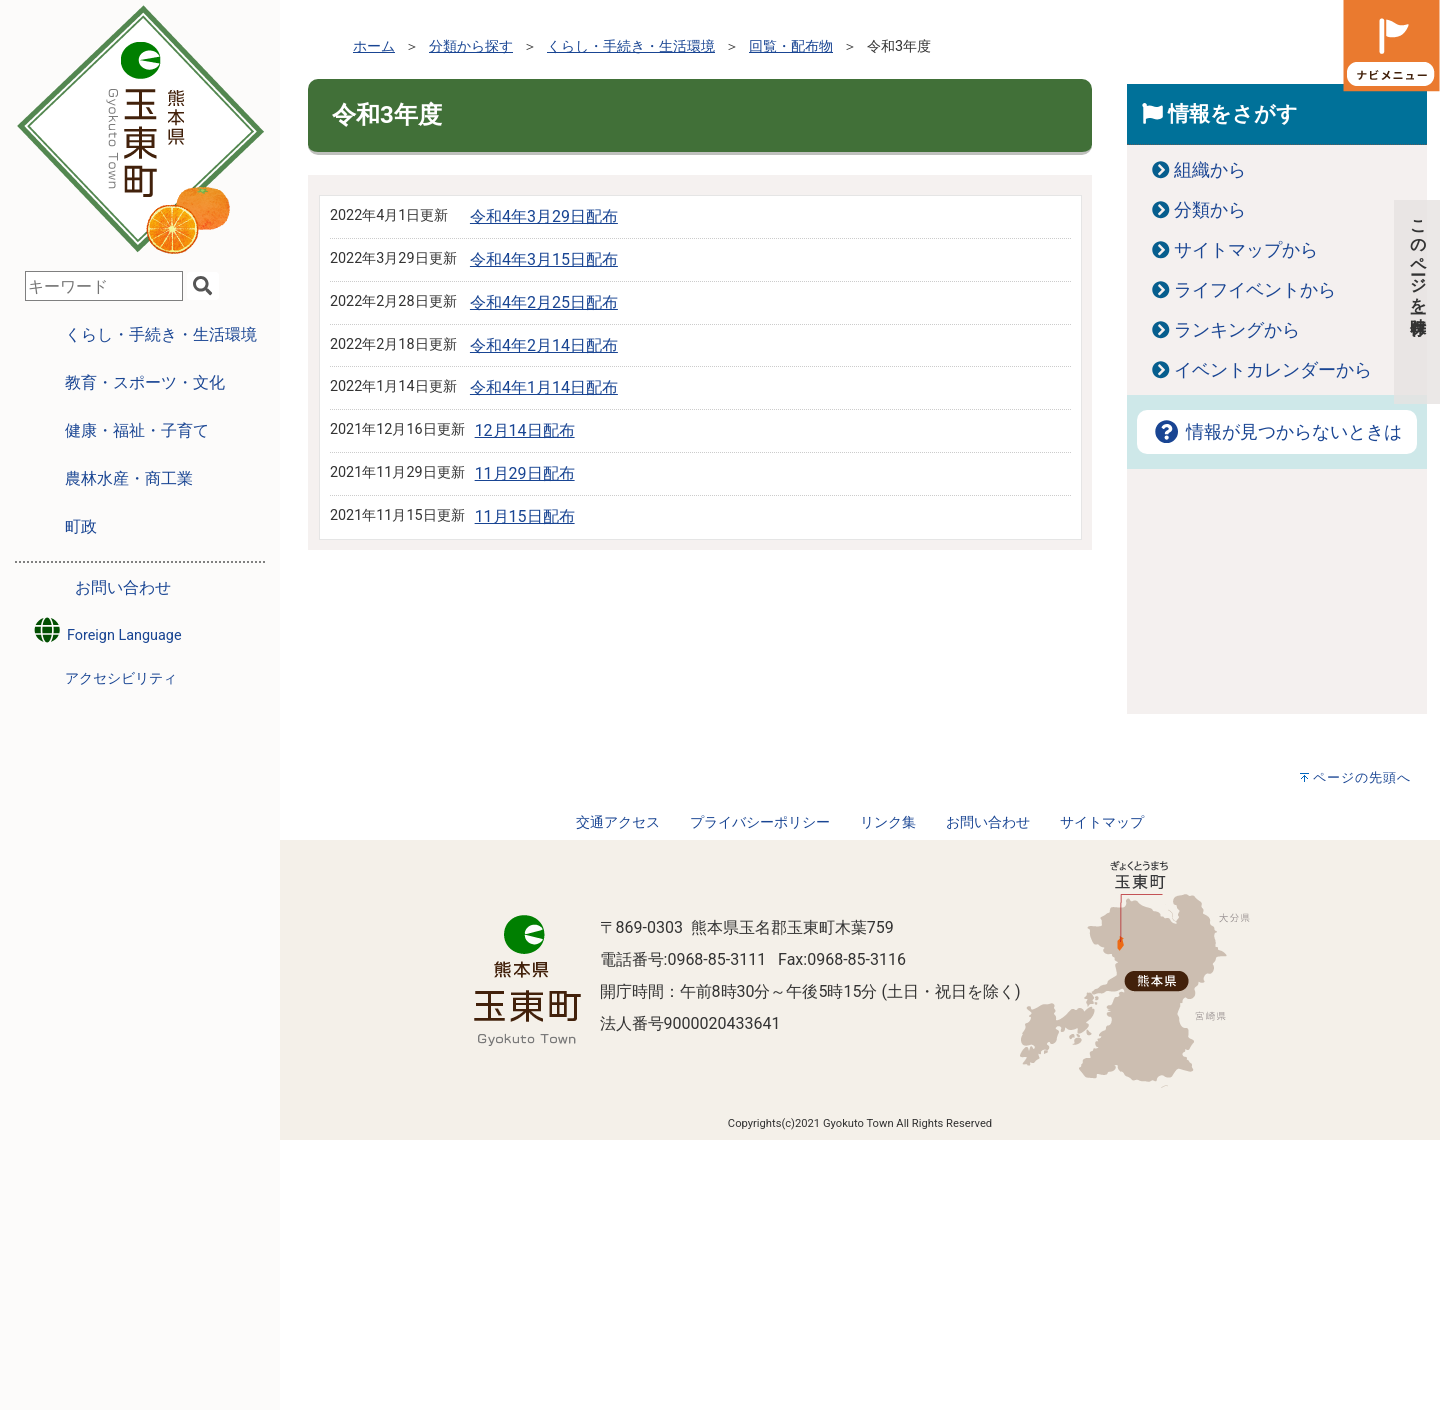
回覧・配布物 (791, 46)
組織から (1210, 170)
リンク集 (888, 822)
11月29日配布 (525, 473)
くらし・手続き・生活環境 (631, 46)
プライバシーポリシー (760, 822)
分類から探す (471, 46)
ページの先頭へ (1362, 777)
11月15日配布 (525, 516)
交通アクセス (618, 822)
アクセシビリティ (121, 678)
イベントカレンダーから (1273, 370)
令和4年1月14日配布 (544, 387)
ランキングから (1237, 330)
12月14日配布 (525, 430)
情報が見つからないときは (1277, 432)
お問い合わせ (123, 587)
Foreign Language (106, 630)
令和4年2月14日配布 (544, 345)
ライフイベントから (1255, 290)
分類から (1210, 210)
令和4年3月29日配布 (544, 216)
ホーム (374, 46)
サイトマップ (1102, 822)
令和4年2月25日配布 (544, 302)
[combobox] (104, 286)
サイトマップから (1246, 250)
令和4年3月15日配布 (544, 259)
